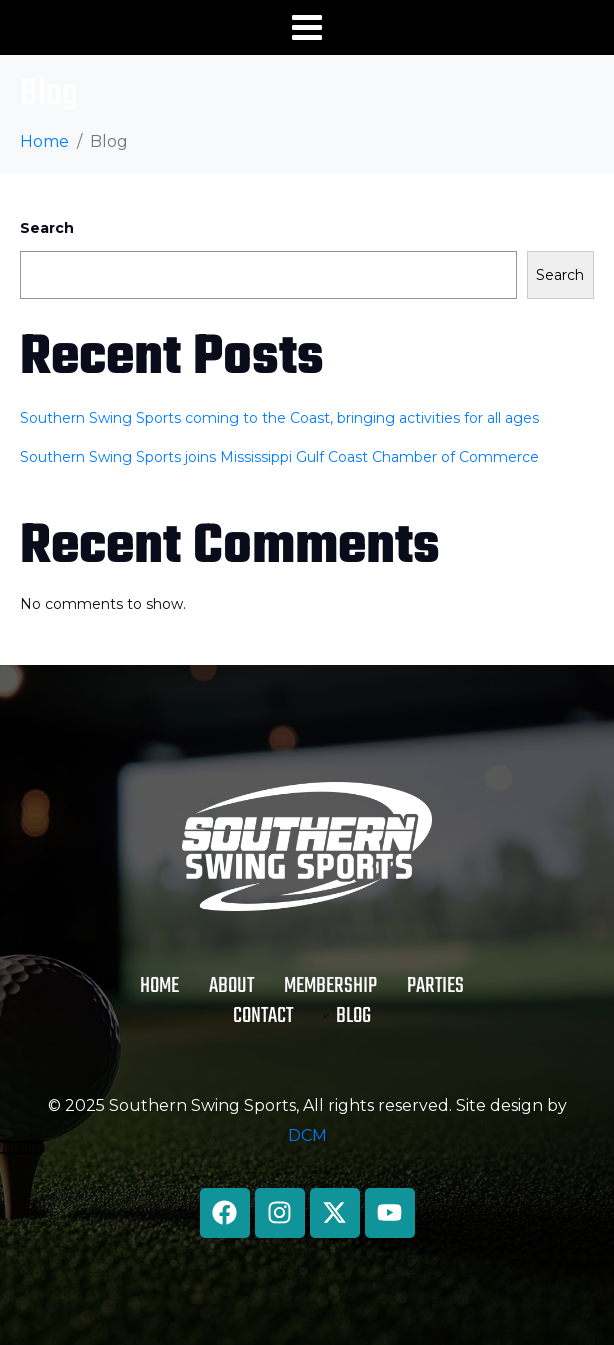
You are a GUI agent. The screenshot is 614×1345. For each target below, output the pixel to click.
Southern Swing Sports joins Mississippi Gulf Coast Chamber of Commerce (279, 457)
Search (47, 228)
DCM (307, 1135)
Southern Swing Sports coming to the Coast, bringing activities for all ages (279, 418)
